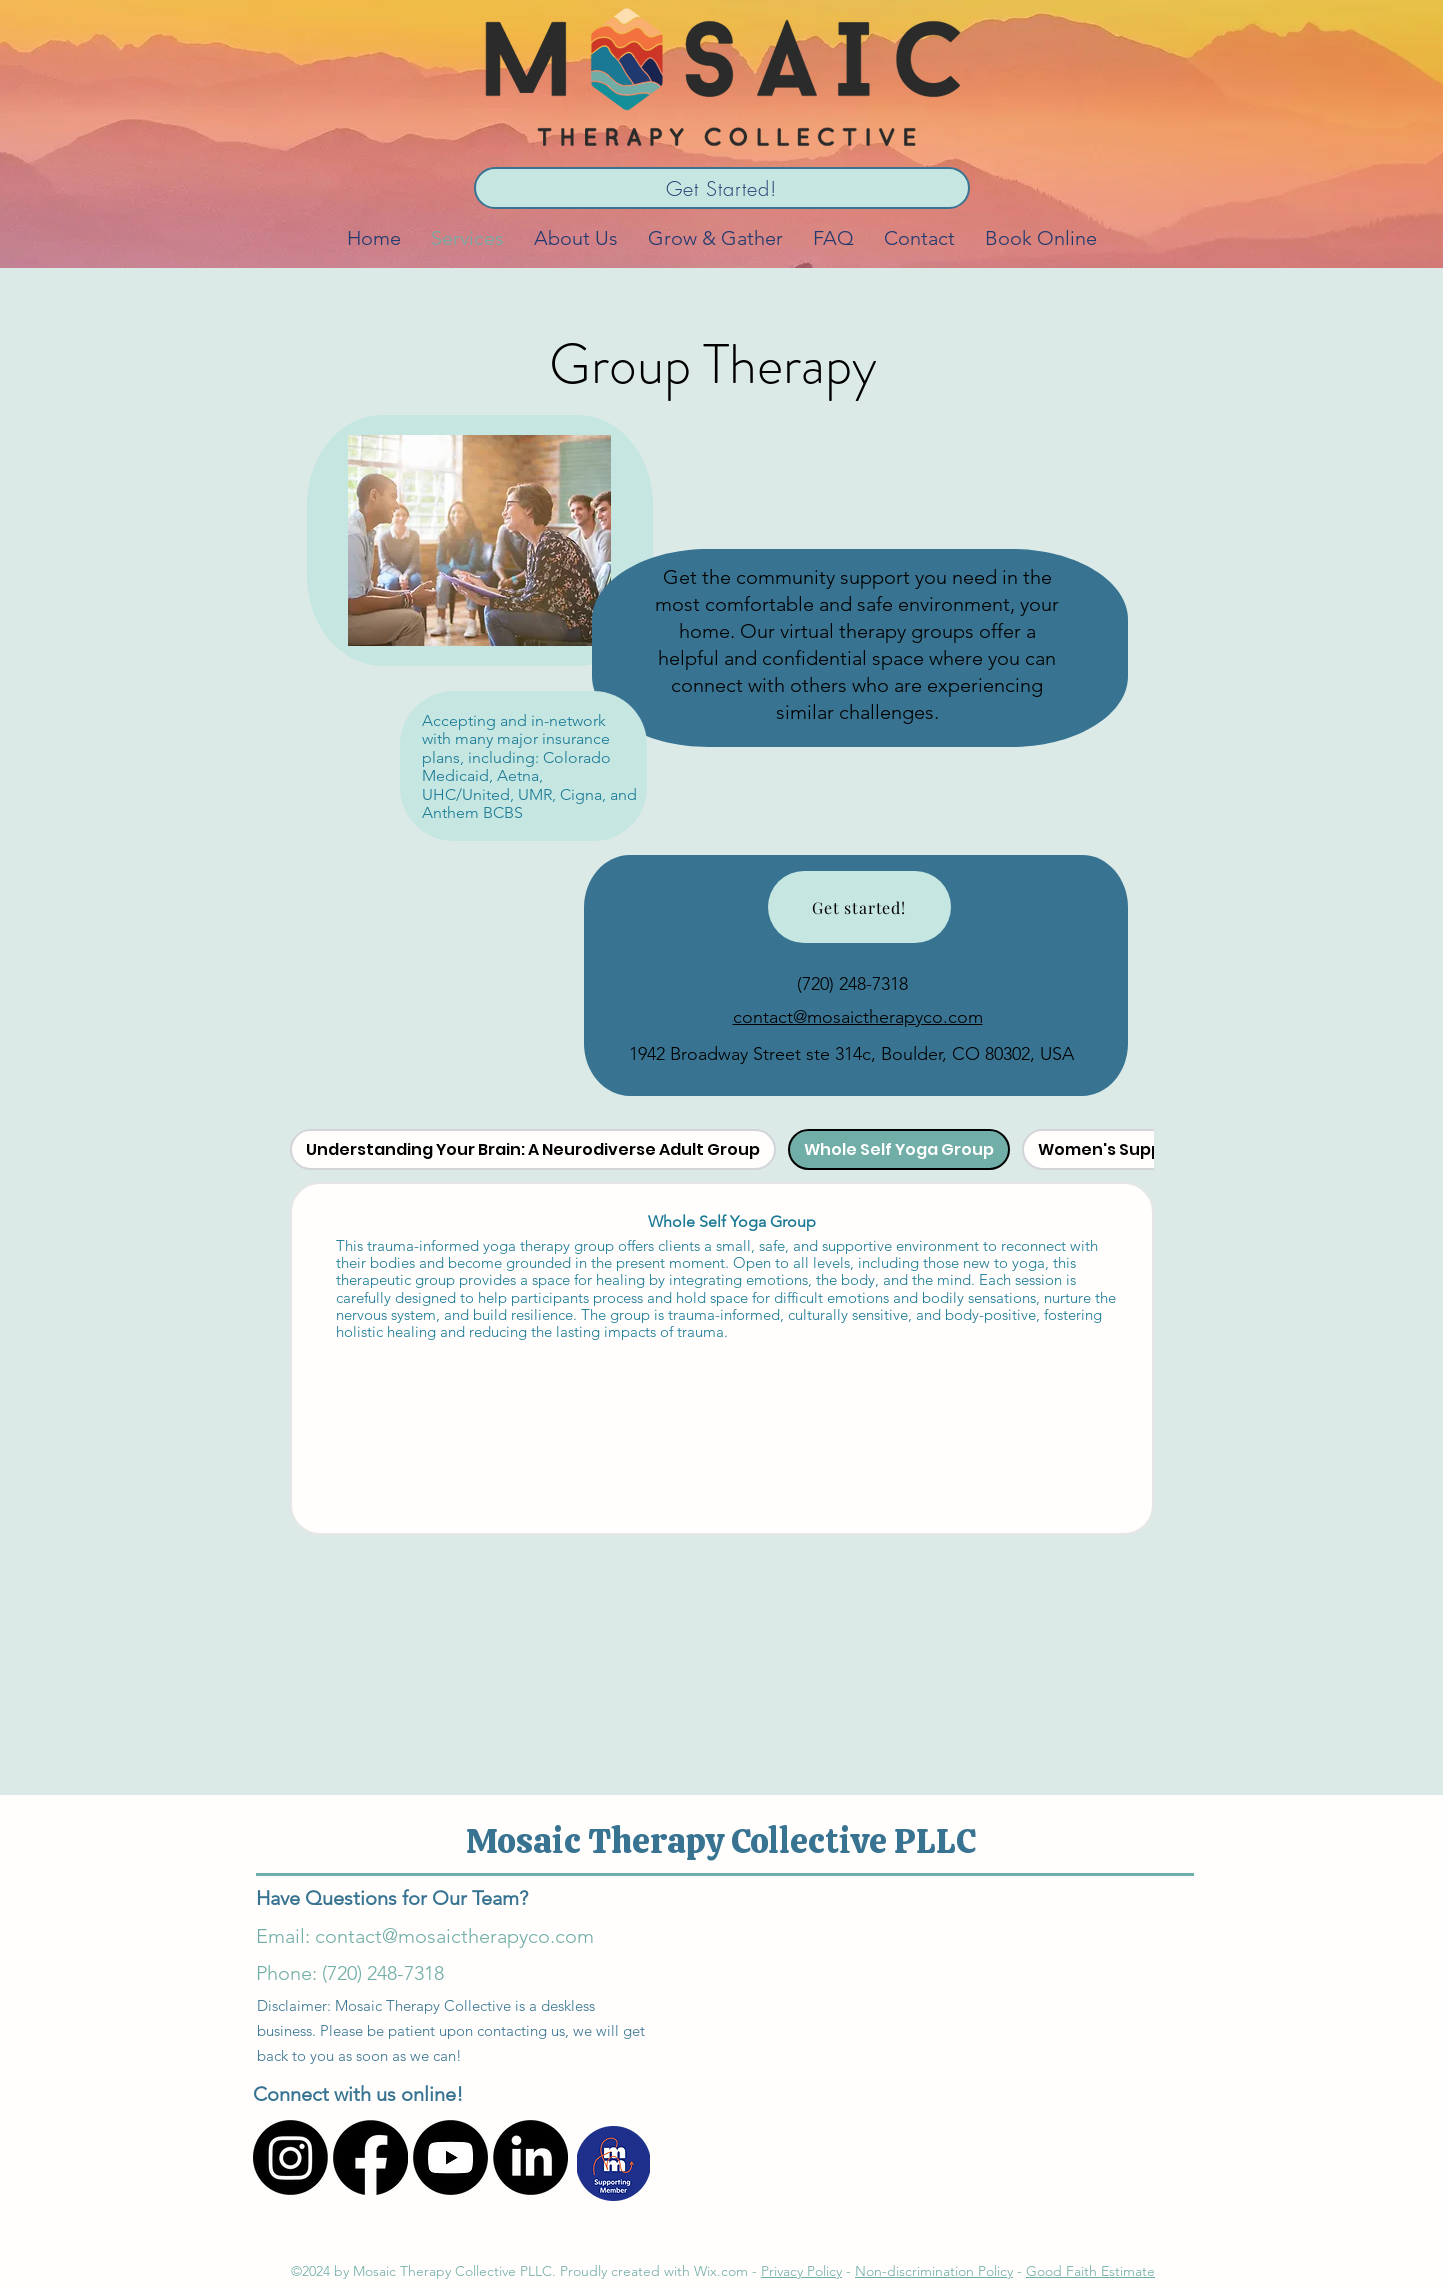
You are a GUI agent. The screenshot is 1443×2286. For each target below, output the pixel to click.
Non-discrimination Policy (934, 2271)
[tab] (533, 1149)
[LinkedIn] (530, 2157)
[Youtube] (450, 2157)
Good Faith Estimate (1090, 2271)
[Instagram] (290, 2157)
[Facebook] (370, 2157)
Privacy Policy (801, 2271)
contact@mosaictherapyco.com (858, 1017)
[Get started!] (859, 907)
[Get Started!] (722, 188)
